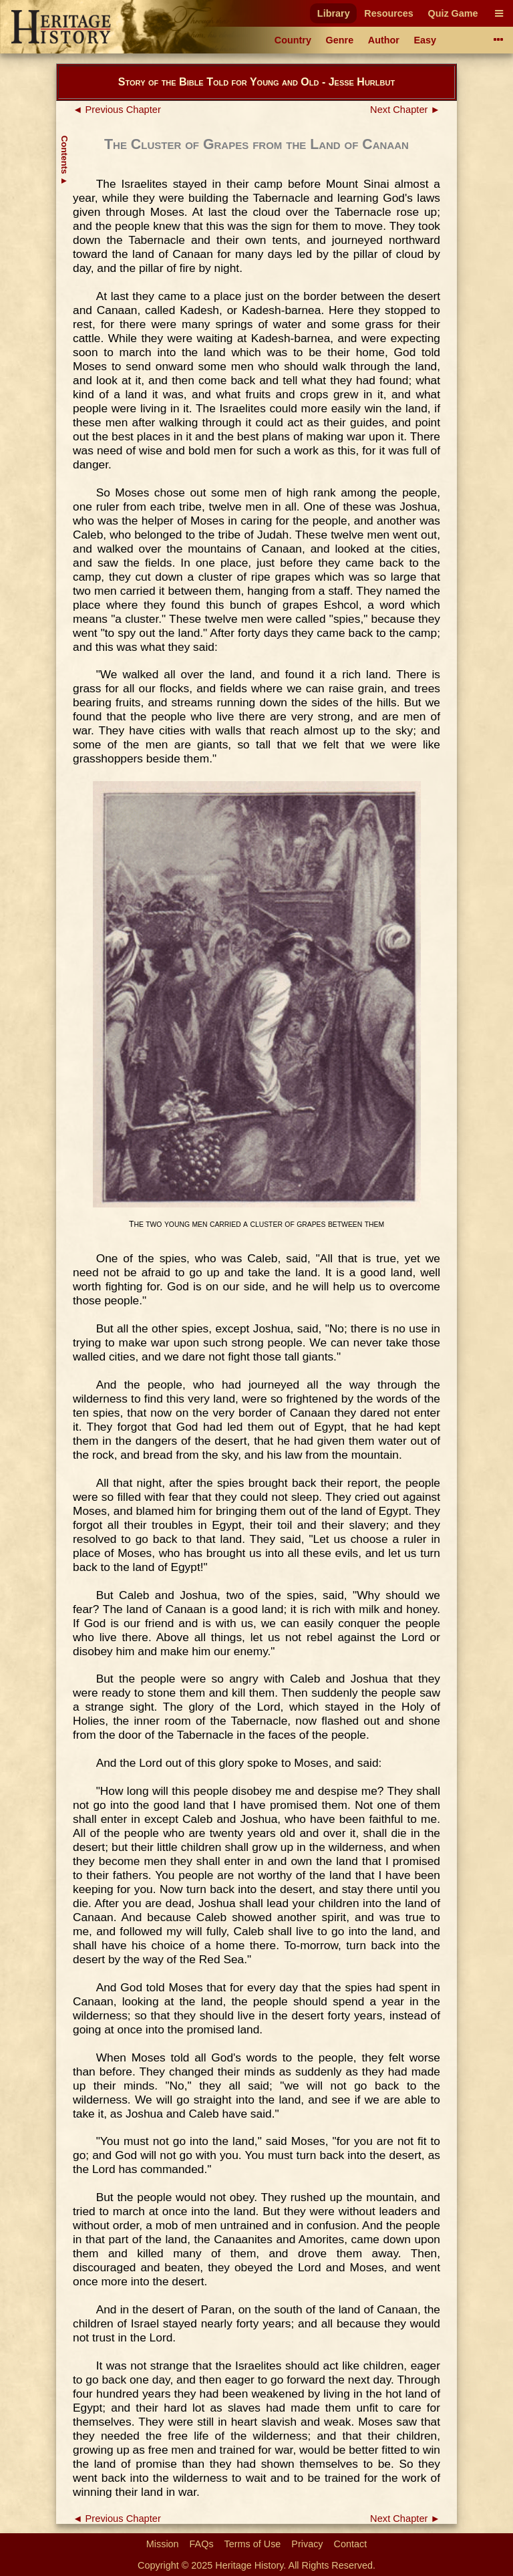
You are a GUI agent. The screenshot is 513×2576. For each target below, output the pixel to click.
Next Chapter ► (405, 109)
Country (293, 40)
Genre (340, 40)
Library (333, 13)
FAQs (202, 2544)
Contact (350, 2544)
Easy (425, 40)
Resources (388, 13)
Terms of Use (252, 2544)
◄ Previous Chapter (117, 109)
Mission (162, 2544)
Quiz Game (453, 13)
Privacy (307, 2544)
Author (383, 40)
